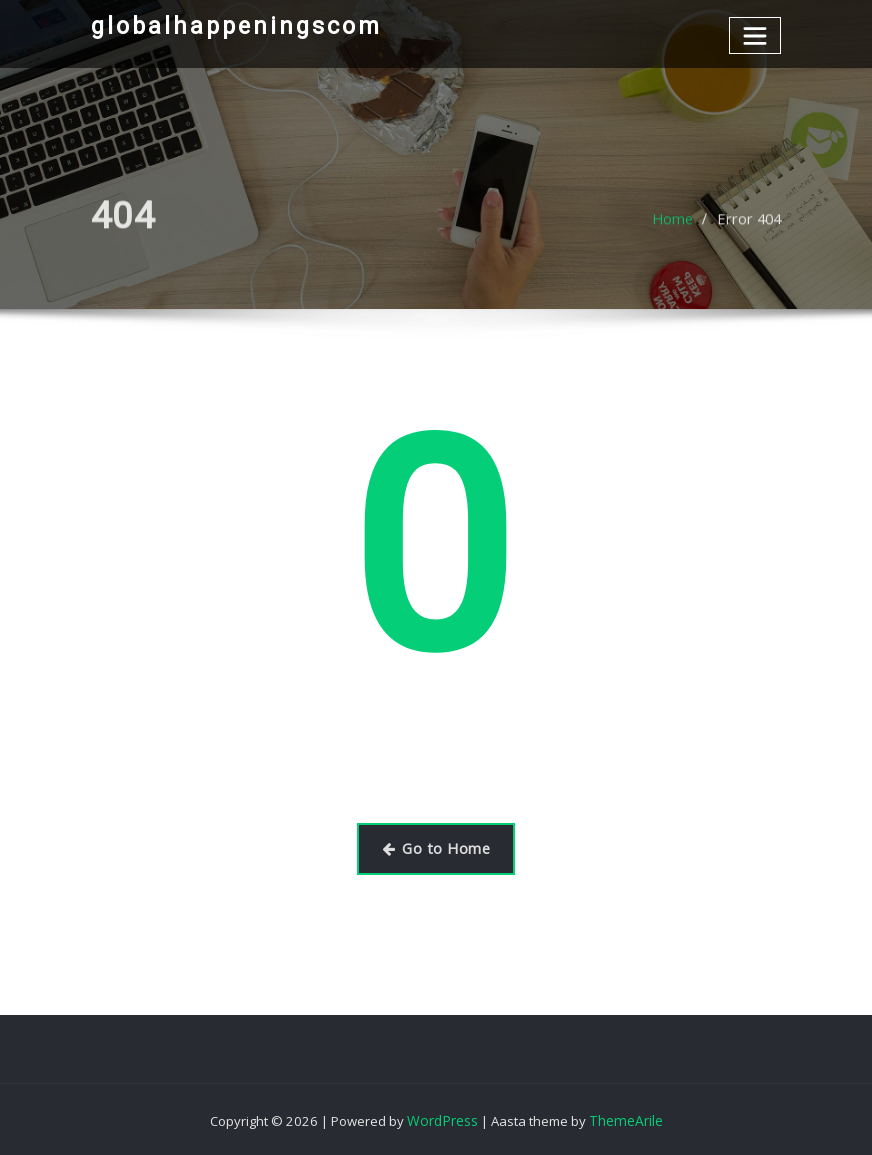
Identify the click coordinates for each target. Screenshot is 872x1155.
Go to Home (436, 846)
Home (677, 236)
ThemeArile (624, 1118)
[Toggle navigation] (755, 34)
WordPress (445, 1118)
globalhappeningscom (233, 25)
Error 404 (751, 236)
